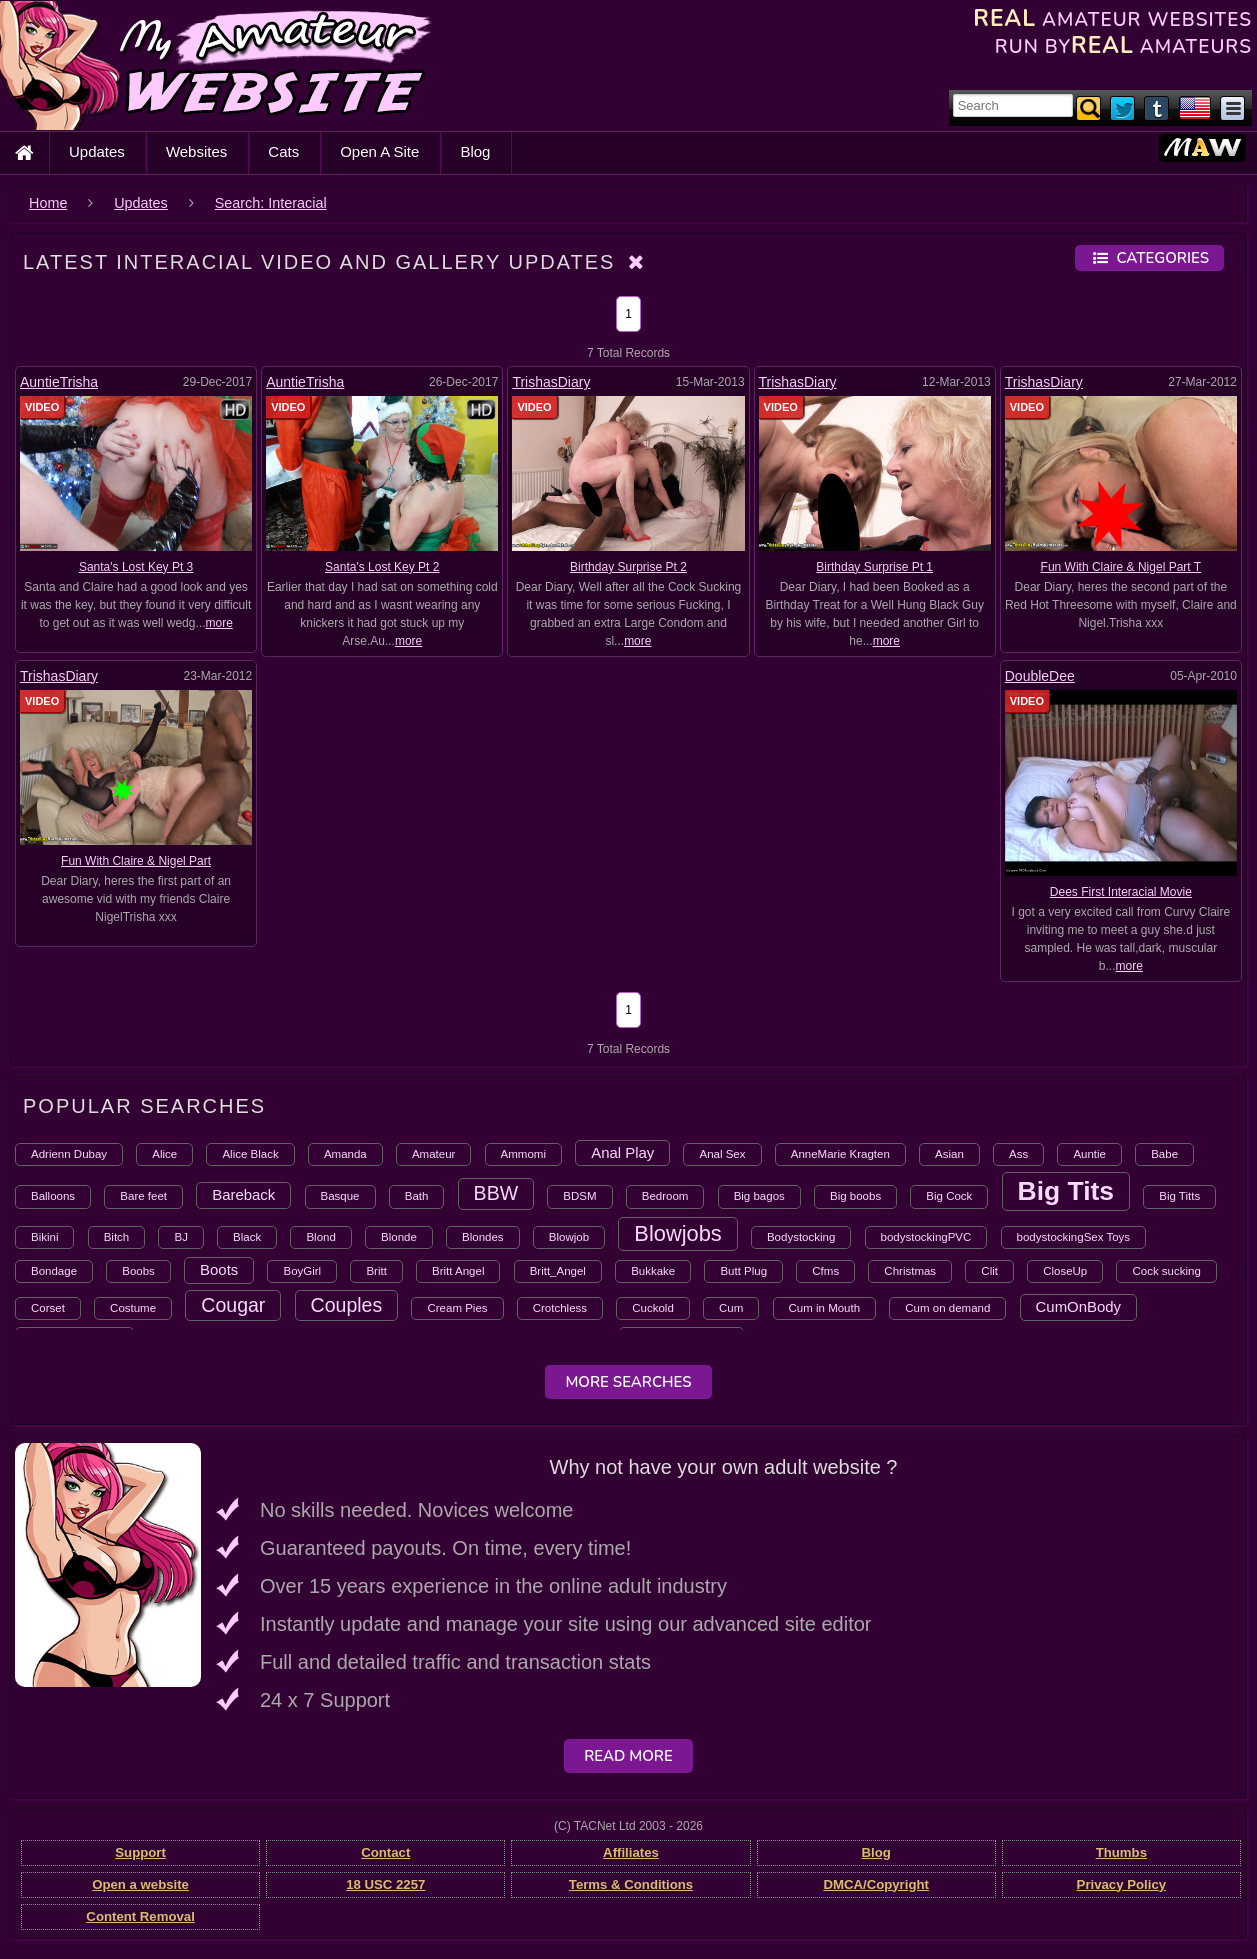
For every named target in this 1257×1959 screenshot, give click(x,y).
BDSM (579, 1196)
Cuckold (653, 1308)
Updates (97, 151)
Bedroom (665, 1196)
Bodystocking (801, 1237)
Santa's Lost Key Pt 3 (136, 567)
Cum (731, 1308)
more (218, 623)
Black (247, 1237)
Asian (949, 1154)
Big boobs (855, 1196)
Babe (1164, 1154)
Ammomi (523, 1154)
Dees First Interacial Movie (1121, 892)
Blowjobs (677, 1233)
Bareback (243, 1194)
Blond (320, 1237)
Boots (219, 1269)
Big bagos (759, 1196)
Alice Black (250, 1154)
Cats (283, 151)
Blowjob (569, 1237)
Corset (48, 1308)
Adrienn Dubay (69, 1154)
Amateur (433, 1154)
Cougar (233, 1305)
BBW (496, 1193)
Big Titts (1179, 1196)
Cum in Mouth (825, 1308)
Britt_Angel (558, 1271)
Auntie (1089, 1154)
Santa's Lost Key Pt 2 (382, 567)
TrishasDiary (551, 382)
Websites (196, 151)
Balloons (53, 1196)
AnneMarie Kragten (840, 1154)
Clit (989, 1271)
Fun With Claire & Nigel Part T (1121, 567)
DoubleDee (1040, 676)
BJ (180, 1237)
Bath (417, 1196)
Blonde (399, 1237)
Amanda (345, 1154)
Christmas (910, 1271)
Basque (340, 1196)
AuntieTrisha (59, 382)
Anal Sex (722, 1154)
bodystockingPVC (926, 1237)
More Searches (628, 1382)
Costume (133, 1308)
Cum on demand (947, 1308)
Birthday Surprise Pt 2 (628, 567)
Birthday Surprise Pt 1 (874, 567)
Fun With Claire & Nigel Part (136, 861)
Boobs (138, 1271)
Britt (376, 1271)
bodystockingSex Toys (1074, 1237)
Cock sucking (1166, 1271)
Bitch (117, 1237)
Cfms (825, 1271)
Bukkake (653, 1271)
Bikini (44, 1237)
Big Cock (949, 1196)
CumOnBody (1079, 1306)
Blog (475, 151)
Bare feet (143, 1196)
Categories (1149, 258)
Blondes (483, 1237)
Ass (1018, 1154)
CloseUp (1065, 1271)
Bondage (54, 1271)
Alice (164, 1154)
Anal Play (622, 1152)
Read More (628, 1756)
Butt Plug (743, 1271)
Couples (347, 1305)
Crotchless (560, 1308)
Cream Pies (457, 1308)
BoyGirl (302, 1271)
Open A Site (379, 151)
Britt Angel (458, 1271)
